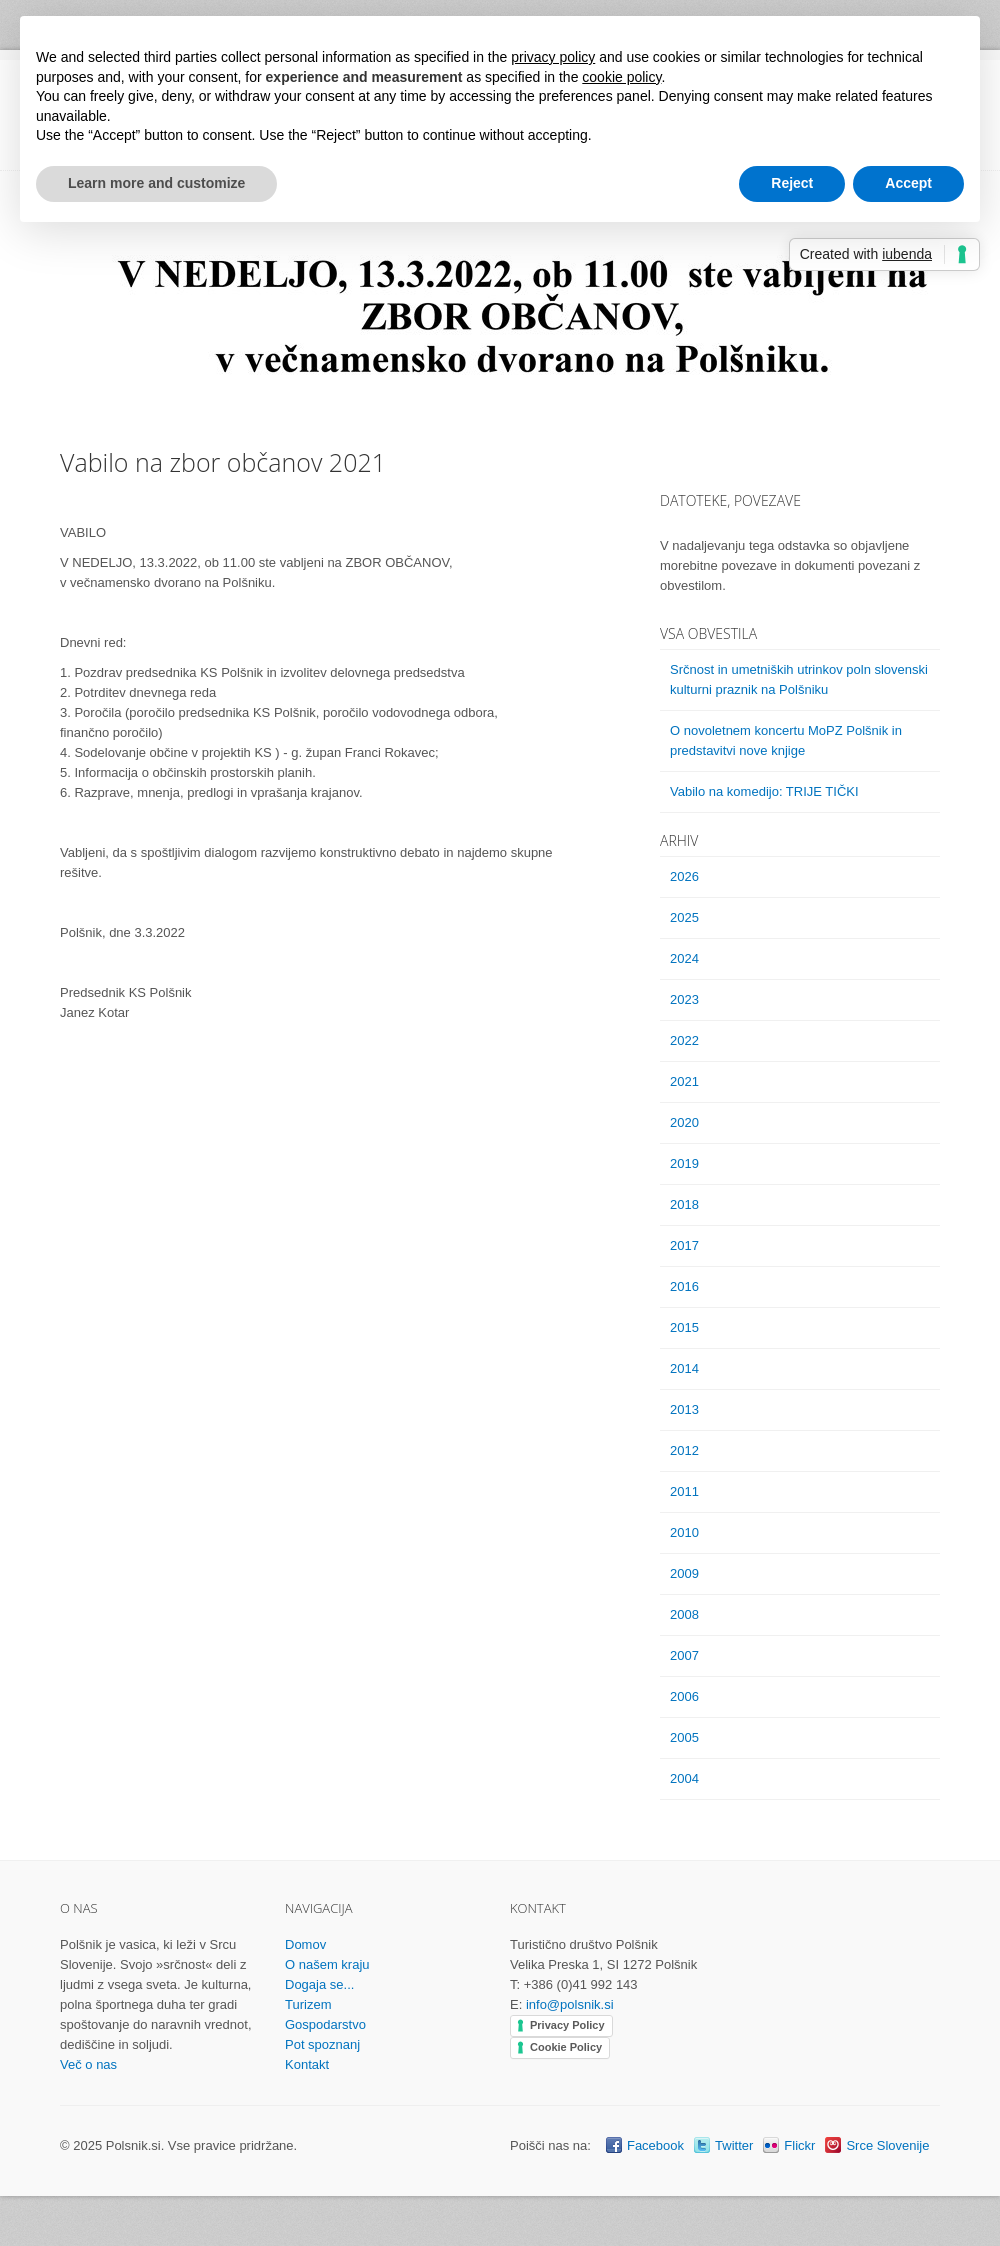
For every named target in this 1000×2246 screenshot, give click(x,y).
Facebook (655, 2145)
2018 (684, 1204)
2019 (684, 1163)
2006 (684, 1696)
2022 (684, 1040)
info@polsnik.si (570, 2004)
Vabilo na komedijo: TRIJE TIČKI (764, 791)
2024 (684, 958)
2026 (684, 876)
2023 (684, 999)
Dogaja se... (319, 1984)
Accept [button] (908, 183)
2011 (684, 1491)
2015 (684, 1327)
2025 (684, 917)
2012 (684, 1450)
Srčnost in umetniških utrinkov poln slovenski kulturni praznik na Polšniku (799, 679)
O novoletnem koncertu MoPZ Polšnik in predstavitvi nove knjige (786, 740)
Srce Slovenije (887, 2145)
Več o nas (88, 2064)
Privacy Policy (567, 2025)
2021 (684, 1081)
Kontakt (307, 2064)
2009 (684, 1573)
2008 (684, 1614)
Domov (305, 1944)
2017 (684, 1245)
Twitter (734, 2145)
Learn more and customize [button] (156, 183)
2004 (684, 1778)
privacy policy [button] (553, 57)
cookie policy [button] (621, 77)
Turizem (308, 2004)
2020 (684, 1122)
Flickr (799, 2145)
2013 (684, 1409)
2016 (684, 1286)
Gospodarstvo (325, 2024)
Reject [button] (792, 183)
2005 (684, 1737)
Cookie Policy (566, 2047)
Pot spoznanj (322, 2044)
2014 (684, 1368)
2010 (684, 1532)
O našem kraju (327, 1964)
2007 (684, 1655)
